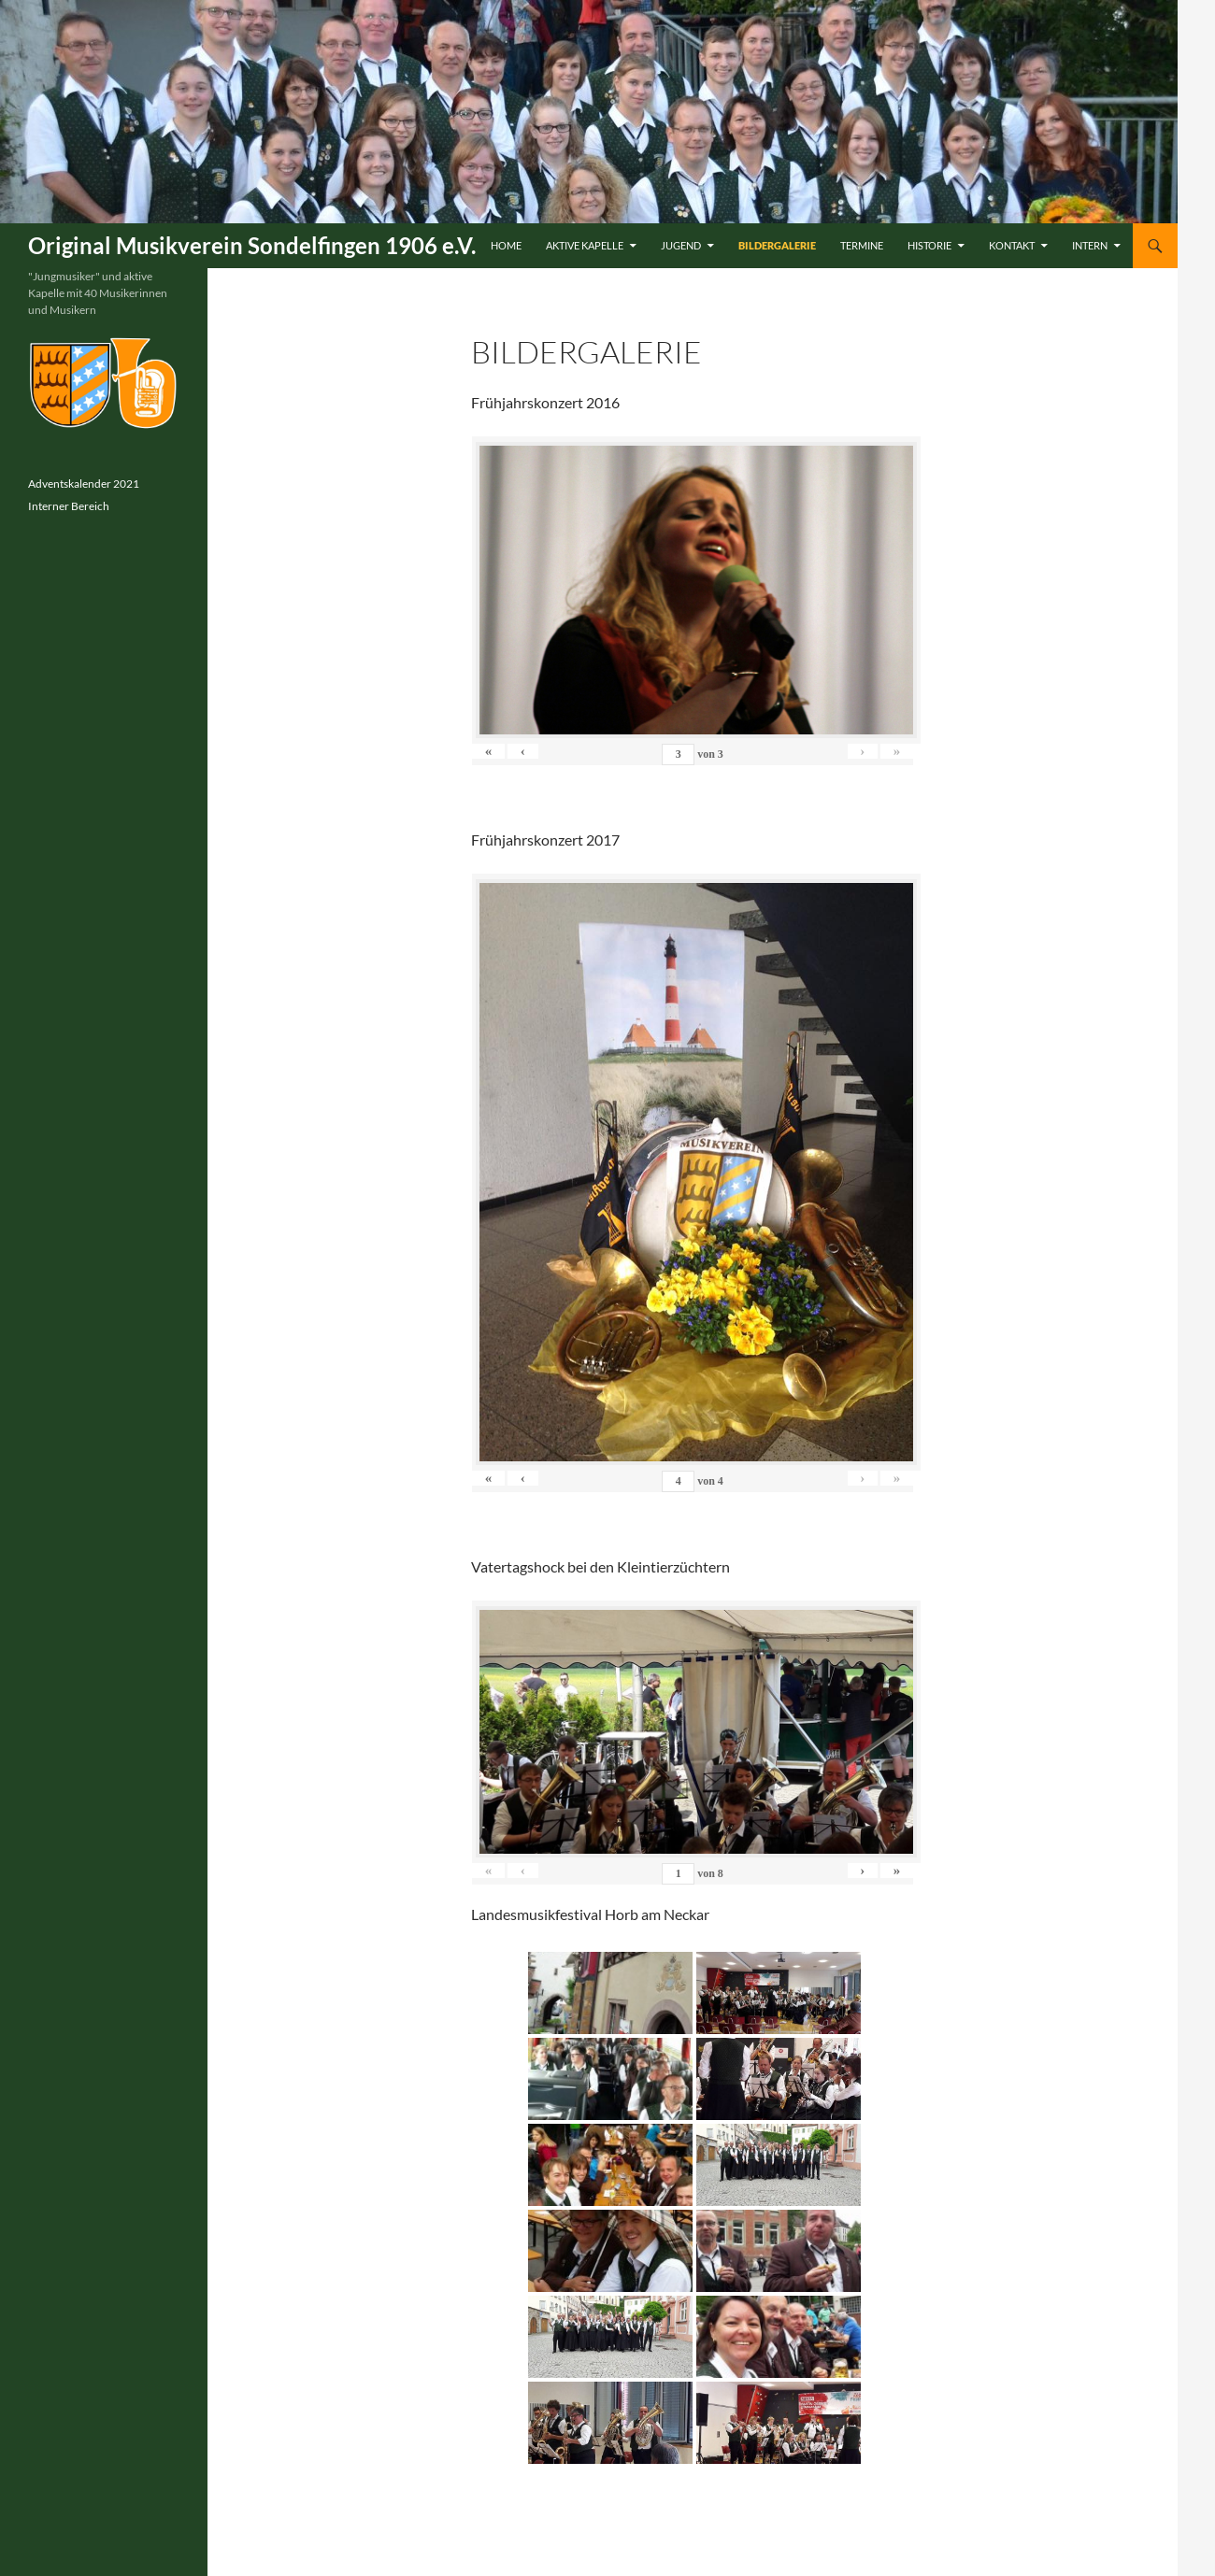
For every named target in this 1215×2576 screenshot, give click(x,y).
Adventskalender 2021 (83, 484)
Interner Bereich (68, 506)
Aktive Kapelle (584, 245)
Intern (1090, 245)
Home (506, 245)
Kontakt (1012, 245)
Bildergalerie (777, 245)
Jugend (681, 245)
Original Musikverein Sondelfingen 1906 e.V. (252, 245)
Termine (861, 245)
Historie (929, 245)
